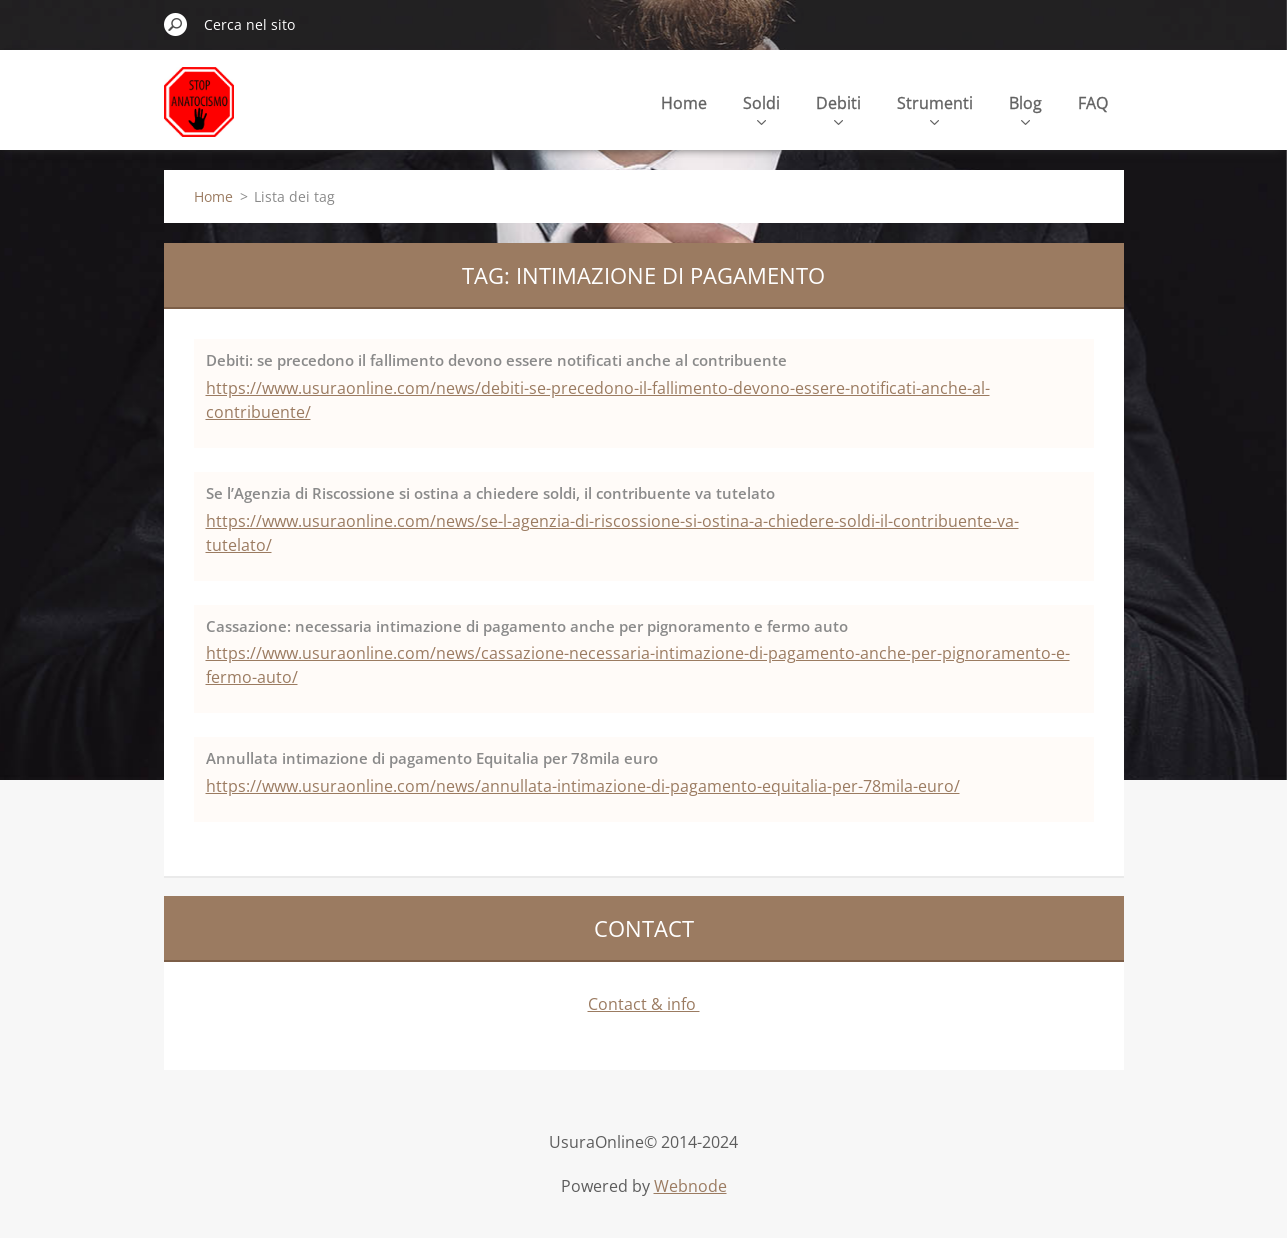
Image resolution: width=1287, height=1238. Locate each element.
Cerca (176, 24)
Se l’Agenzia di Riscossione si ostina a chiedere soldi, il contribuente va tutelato (490, 493)
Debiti (838, 108)
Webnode (690, 1186)
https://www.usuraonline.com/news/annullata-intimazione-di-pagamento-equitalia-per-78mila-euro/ (583, 786)
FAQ (1093, 103)
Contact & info (644, 1004)
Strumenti (935, 108)
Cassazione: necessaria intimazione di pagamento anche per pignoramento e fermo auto (527, 626)
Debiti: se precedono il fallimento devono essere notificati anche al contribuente (496, 360)
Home (684, 103)
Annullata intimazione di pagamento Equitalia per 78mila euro (432, 758)
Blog (1025, 108)
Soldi (761, 108)
